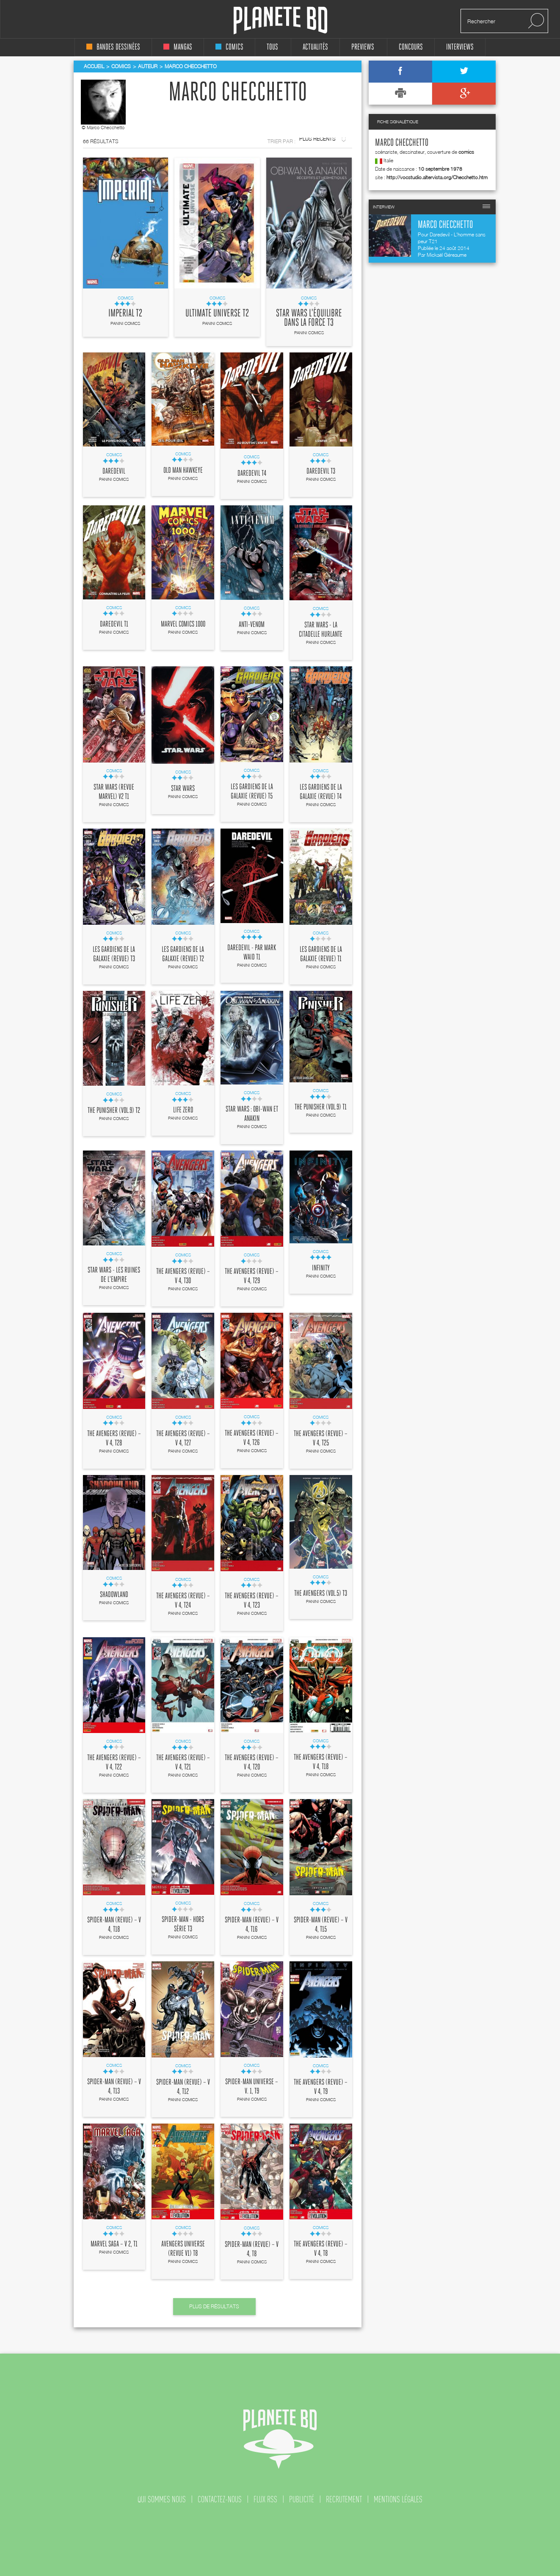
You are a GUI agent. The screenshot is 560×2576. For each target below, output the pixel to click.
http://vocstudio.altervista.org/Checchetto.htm (437, 177)
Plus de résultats (214, 2306)
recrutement (344, 2499)
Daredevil (113, 471)
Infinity (321, 1268)
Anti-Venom (252, 624)
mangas (177, 47)
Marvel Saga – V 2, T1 (114, 2244)
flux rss (265, 2499)
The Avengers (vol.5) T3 (320, 1593)
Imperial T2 (125, 313)
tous (272, 47)
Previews (362, 47)
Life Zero (183, 1110)
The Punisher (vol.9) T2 (114, 1110)
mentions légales (398, 2499)
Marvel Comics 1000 (183, 624)
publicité (301, 2499)
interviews (460, 47)
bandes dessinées (113, 47)
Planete (280, 20)
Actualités (315, 47)
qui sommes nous (162, 2499)
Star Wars (183, 788)
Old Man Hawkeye (183, 470)
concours (411, 47)
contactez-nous (220, 2499)
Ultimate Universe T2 (217, 313)
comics (229, 47)
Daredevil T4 (251, 473)
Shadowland (114, 1595)
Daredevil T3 (320, 471)
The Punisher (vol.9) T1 (321, 1107)
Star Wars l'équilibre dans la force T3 (309, 318)
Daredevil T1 (114, 624)
